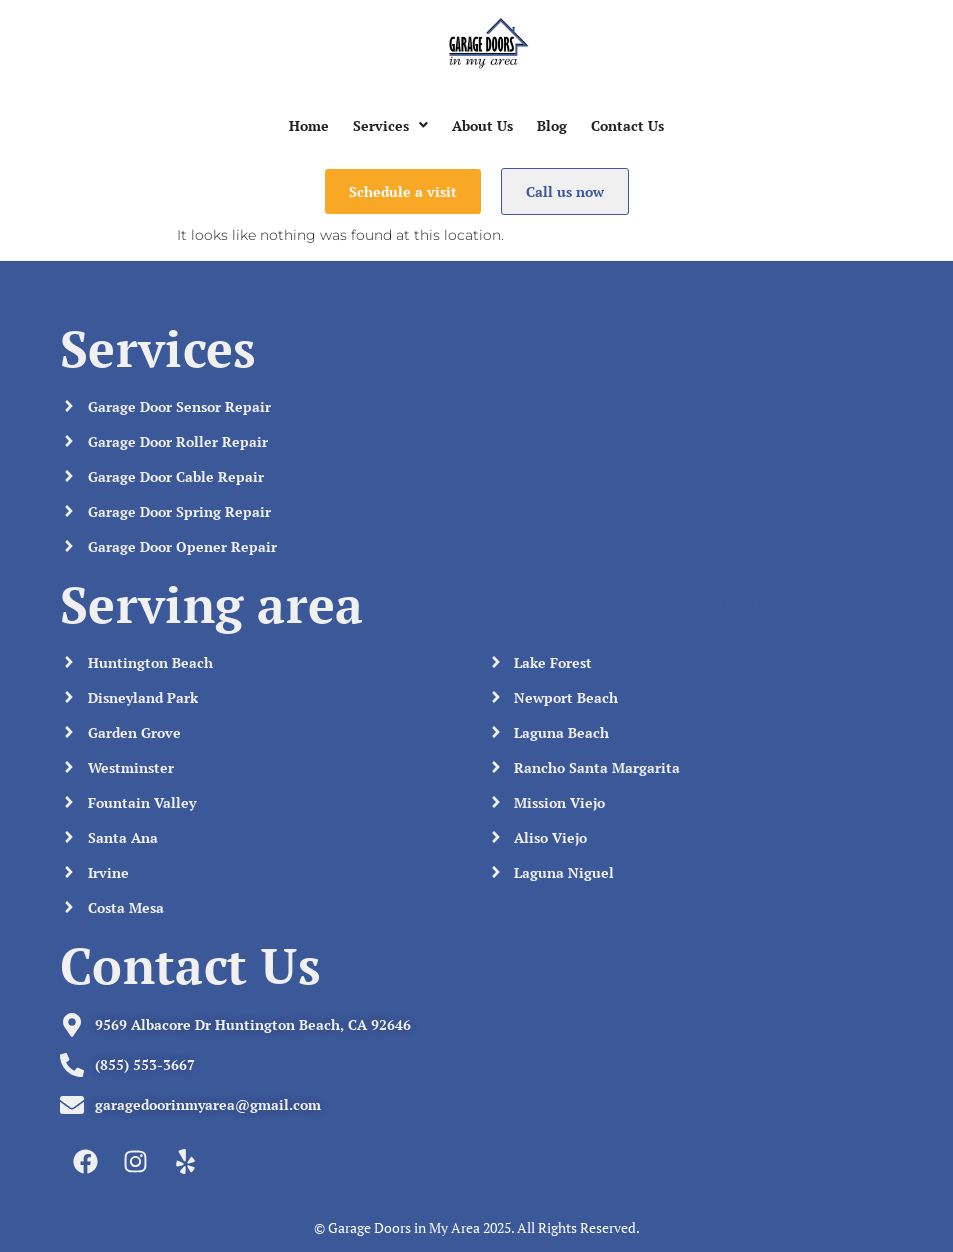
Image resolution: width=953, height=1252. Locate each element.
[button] (390, 125)
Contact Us (627, 125)
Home (309, 125)
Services (390, 125)
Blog (552, 125)
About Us (482, 125)
